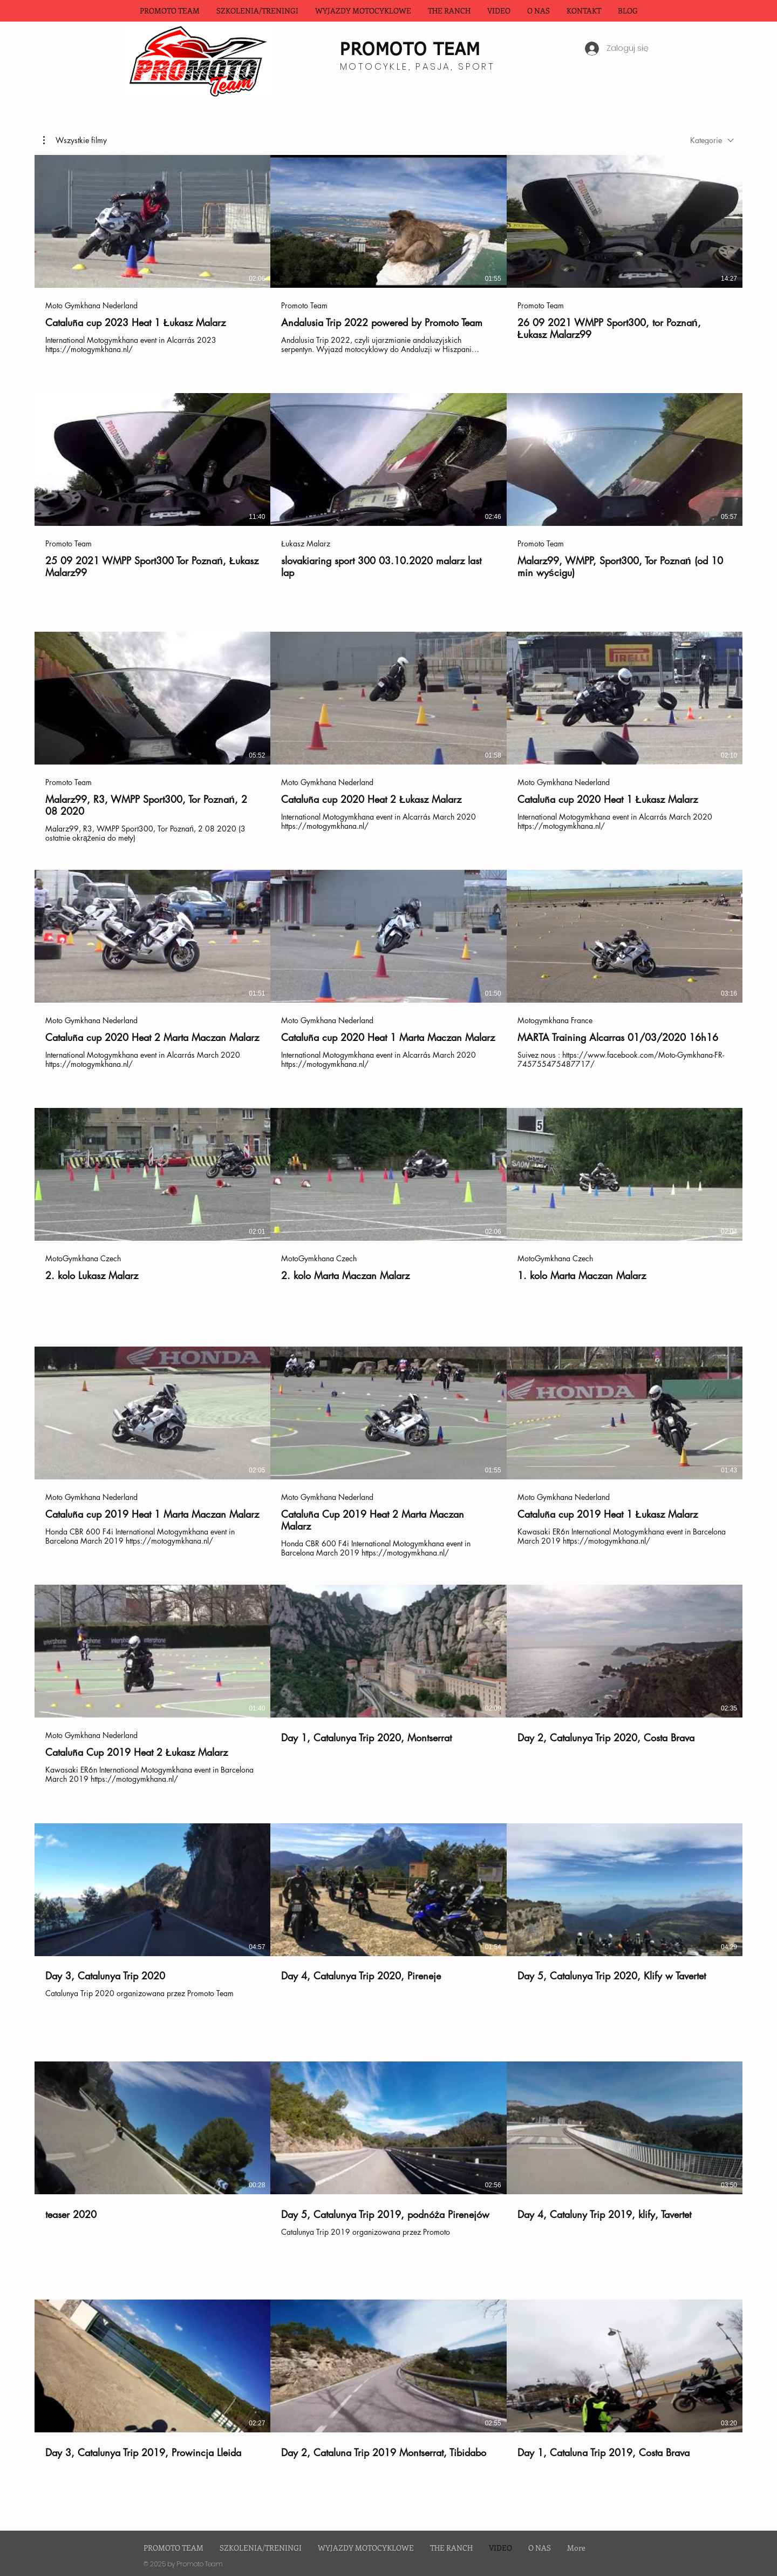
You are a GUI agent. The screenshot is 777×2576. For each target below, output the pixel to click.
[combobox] (712, 140)
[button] (362, 11)
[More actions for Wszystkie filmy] (75, 140)
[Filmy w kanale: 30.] (388, 1333)
